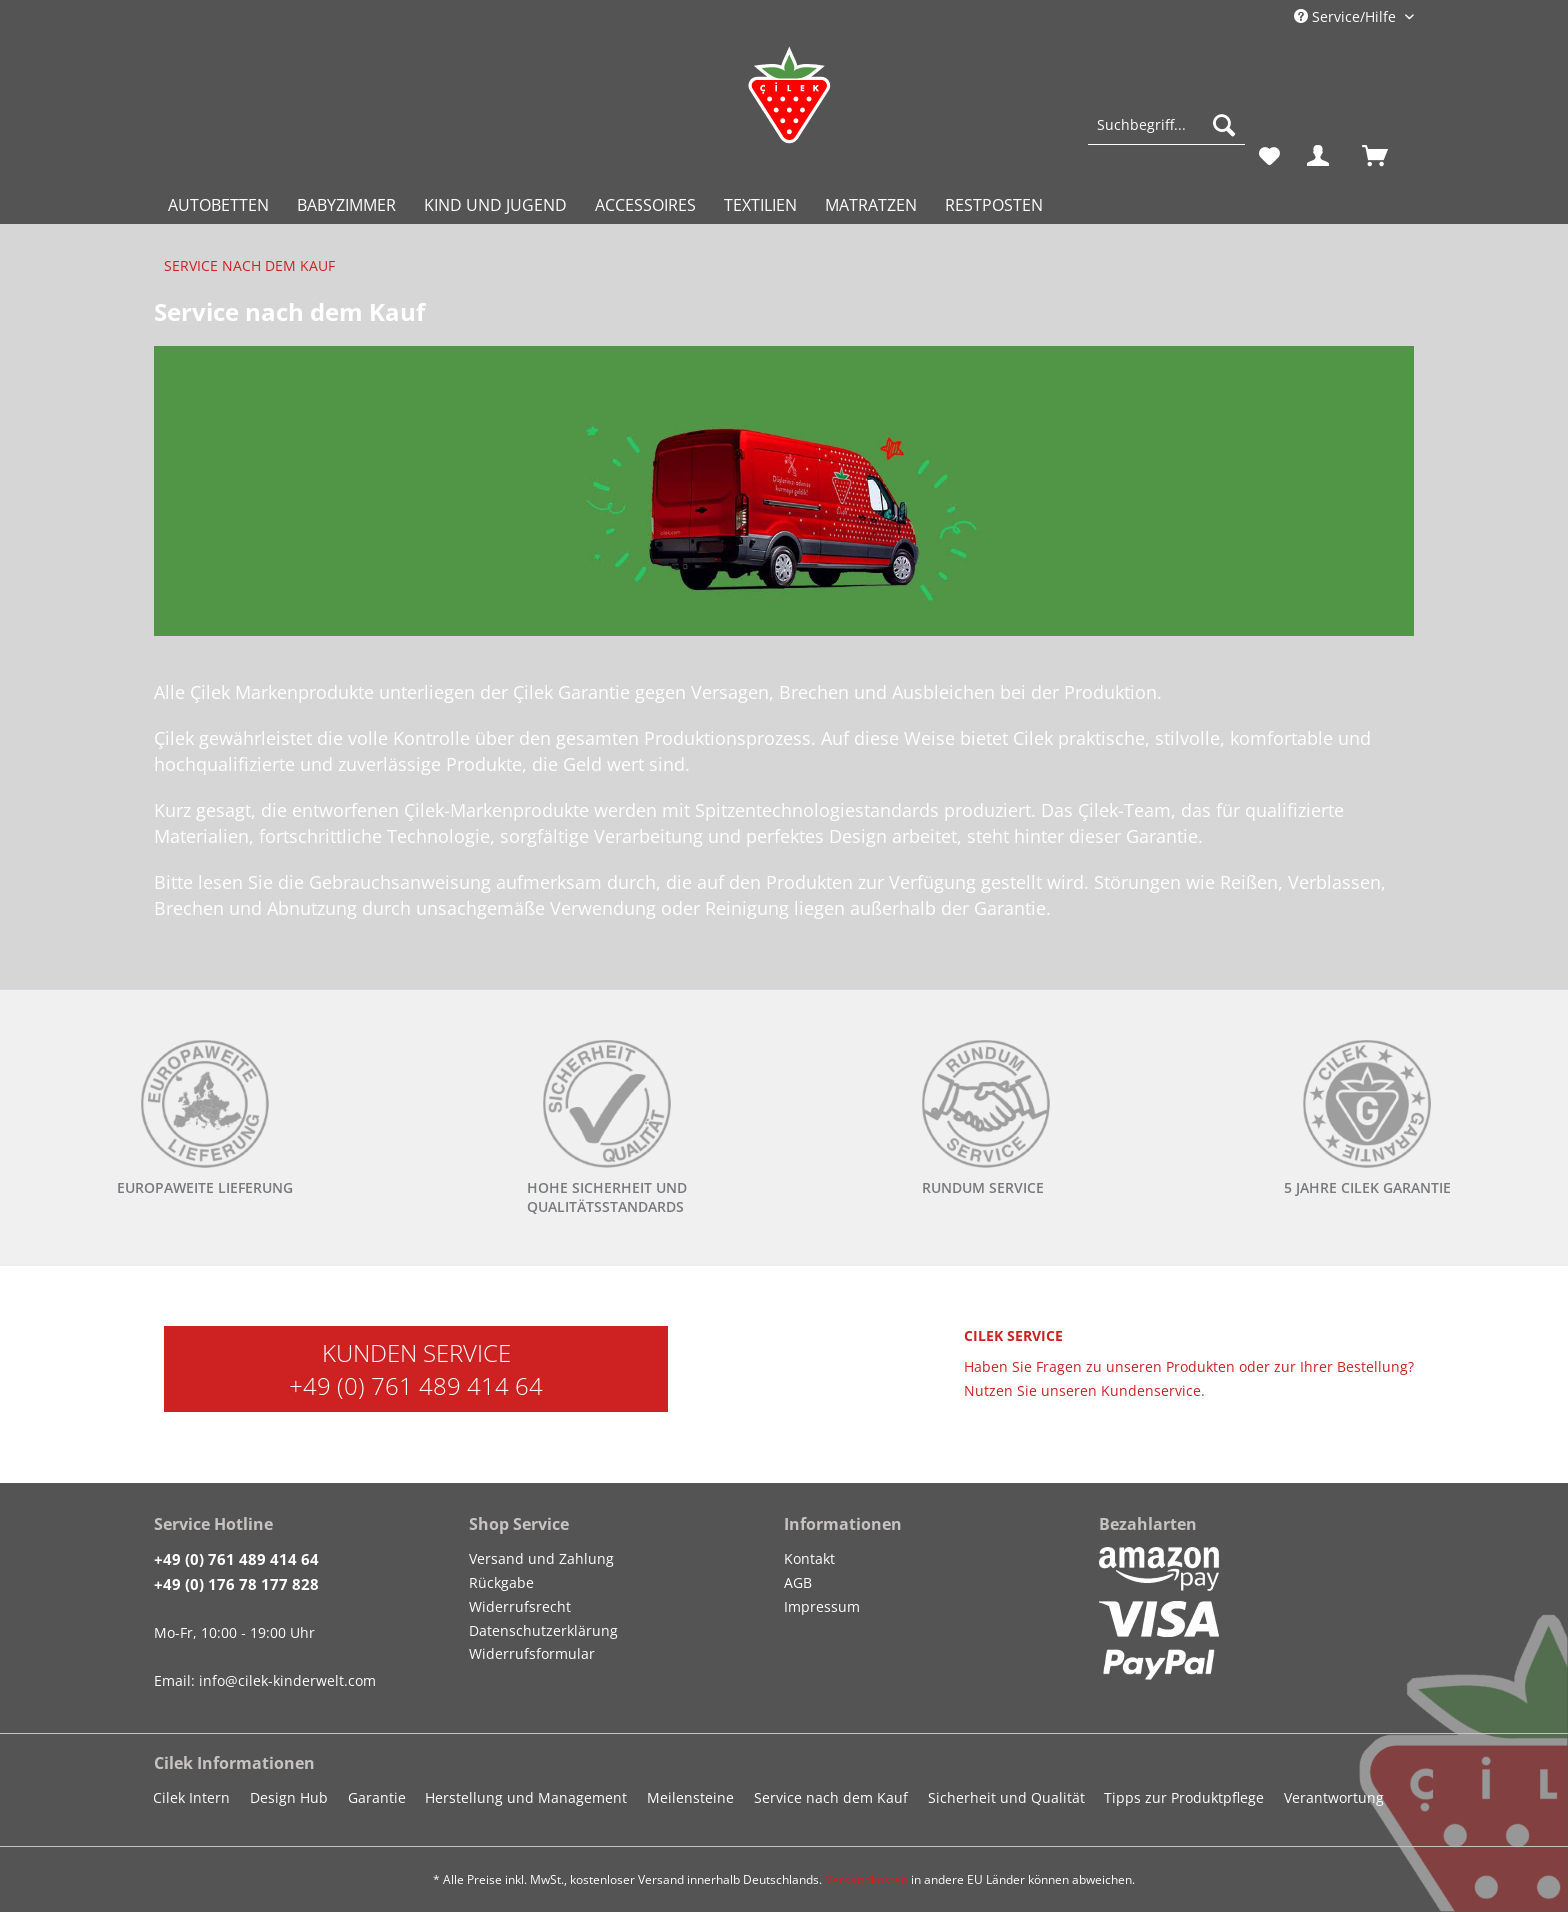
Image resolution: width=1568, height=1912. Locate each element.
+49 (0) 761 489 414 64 (416, 1385)
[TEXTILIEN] (760, 205)
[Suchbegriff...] (1166, 125)
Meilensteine (690, 1797)
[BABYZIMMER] (346, 205)
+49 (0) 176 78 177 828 (236, 1584)
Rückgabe (501, 1582)
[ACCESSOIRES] (645, 205)
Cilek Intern (191, 1797)
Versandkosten (866, 1879)
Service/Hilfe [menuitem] (1347, 16)
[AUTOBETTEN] (218, 205)
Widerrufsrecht (520, 1606)
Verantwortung (1334, 1797)
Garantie (377, 1797)
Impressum (822, 1606)
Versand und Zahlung (541, 1558)
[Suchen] (1224, 125)
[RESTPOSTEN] (994, 205)
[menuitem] (1166, 134)
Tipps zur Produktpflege (1184, 1797)
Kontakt (809, 1558)
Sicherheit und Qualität (1006, 1797)
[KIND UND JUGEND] (495, 205)
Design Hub (289, 1797)
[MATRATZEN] (871, 205)
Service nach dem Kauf (831, 1797)
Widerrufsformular (532, 1653)
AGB (798, 1582)
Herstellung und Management (526, 1797)
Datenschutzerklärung (543, 1630)
